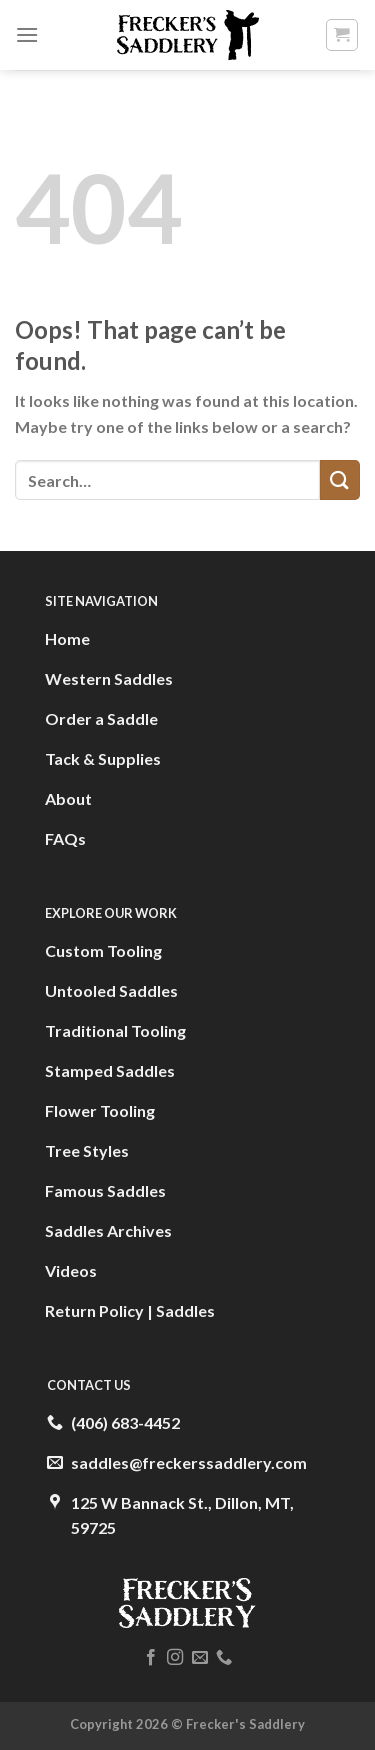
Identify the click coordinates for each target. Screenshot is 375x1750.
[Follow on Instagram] (175, 1658)
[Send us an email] (200, 1658)
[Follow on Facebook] (151, 1658)
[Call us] (224, 1658)
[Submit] (340, 479)
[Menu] (27, 34)
